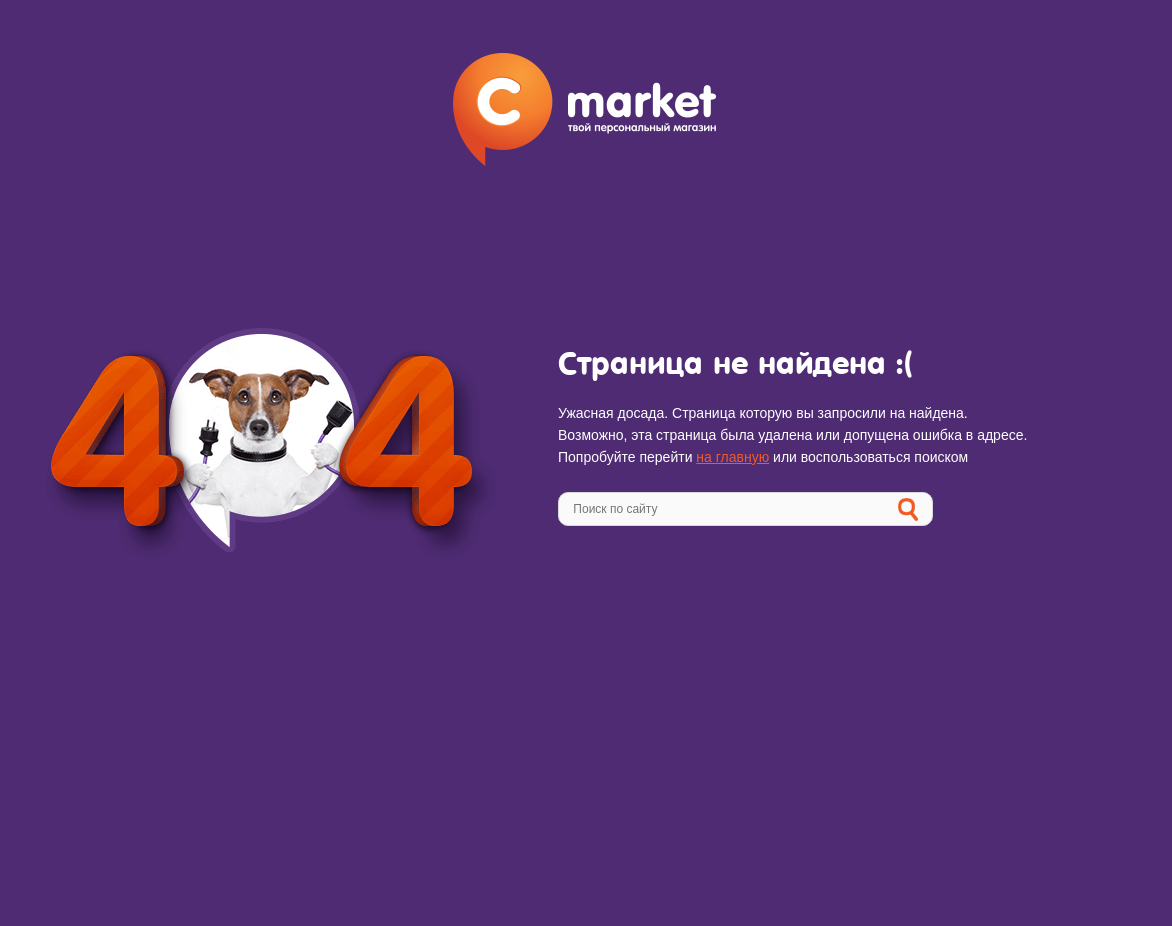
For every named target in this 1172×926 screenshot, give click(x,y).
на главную (732, 457)
